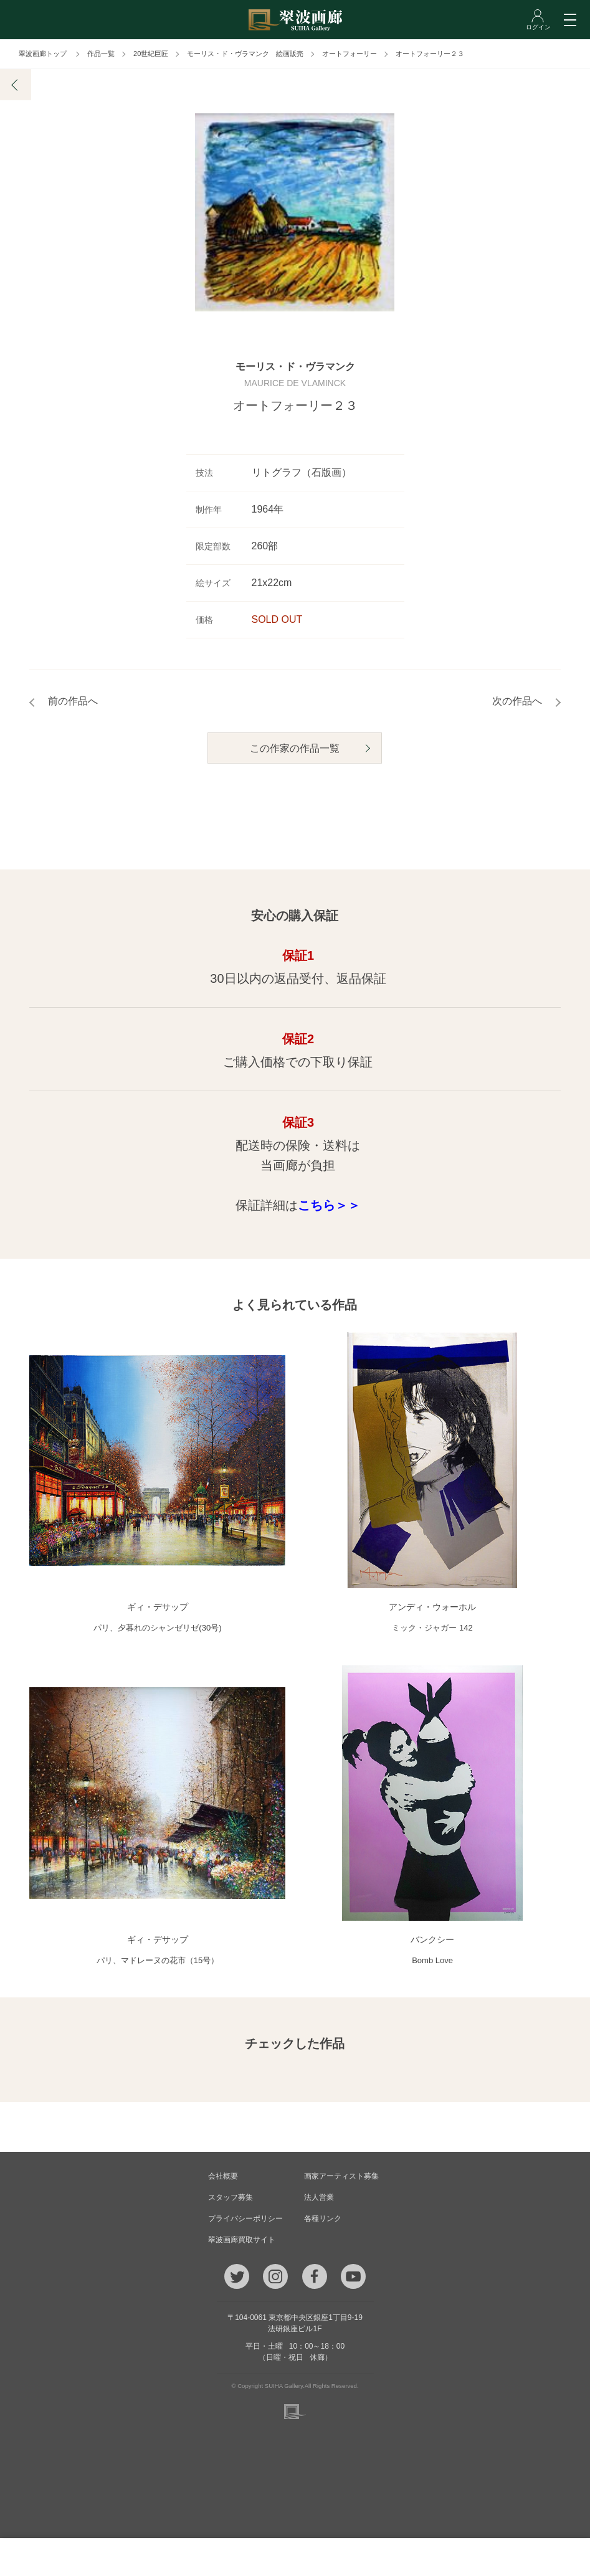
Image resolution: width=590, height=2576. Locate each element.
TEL (82, 2557)
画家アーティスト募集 (341, 2176)
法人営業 (319, 2198)
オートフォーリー (349, 53)
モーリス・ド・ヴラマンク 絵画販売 (245, 53)
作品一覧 (101, 53)
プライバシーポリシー (245, 2219)
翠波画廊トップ (43, 53)
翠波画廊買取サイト (241, 2240)
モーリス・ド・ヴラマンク (295, 367)
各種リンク (322, 2219)
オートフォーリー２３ (430, 53)
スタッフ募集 (230, 2198)
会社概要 (223, 2176)
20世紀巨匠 (150, 53)
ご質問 (295, 2557)
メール (189, 2557)
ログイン (507, 2557)
